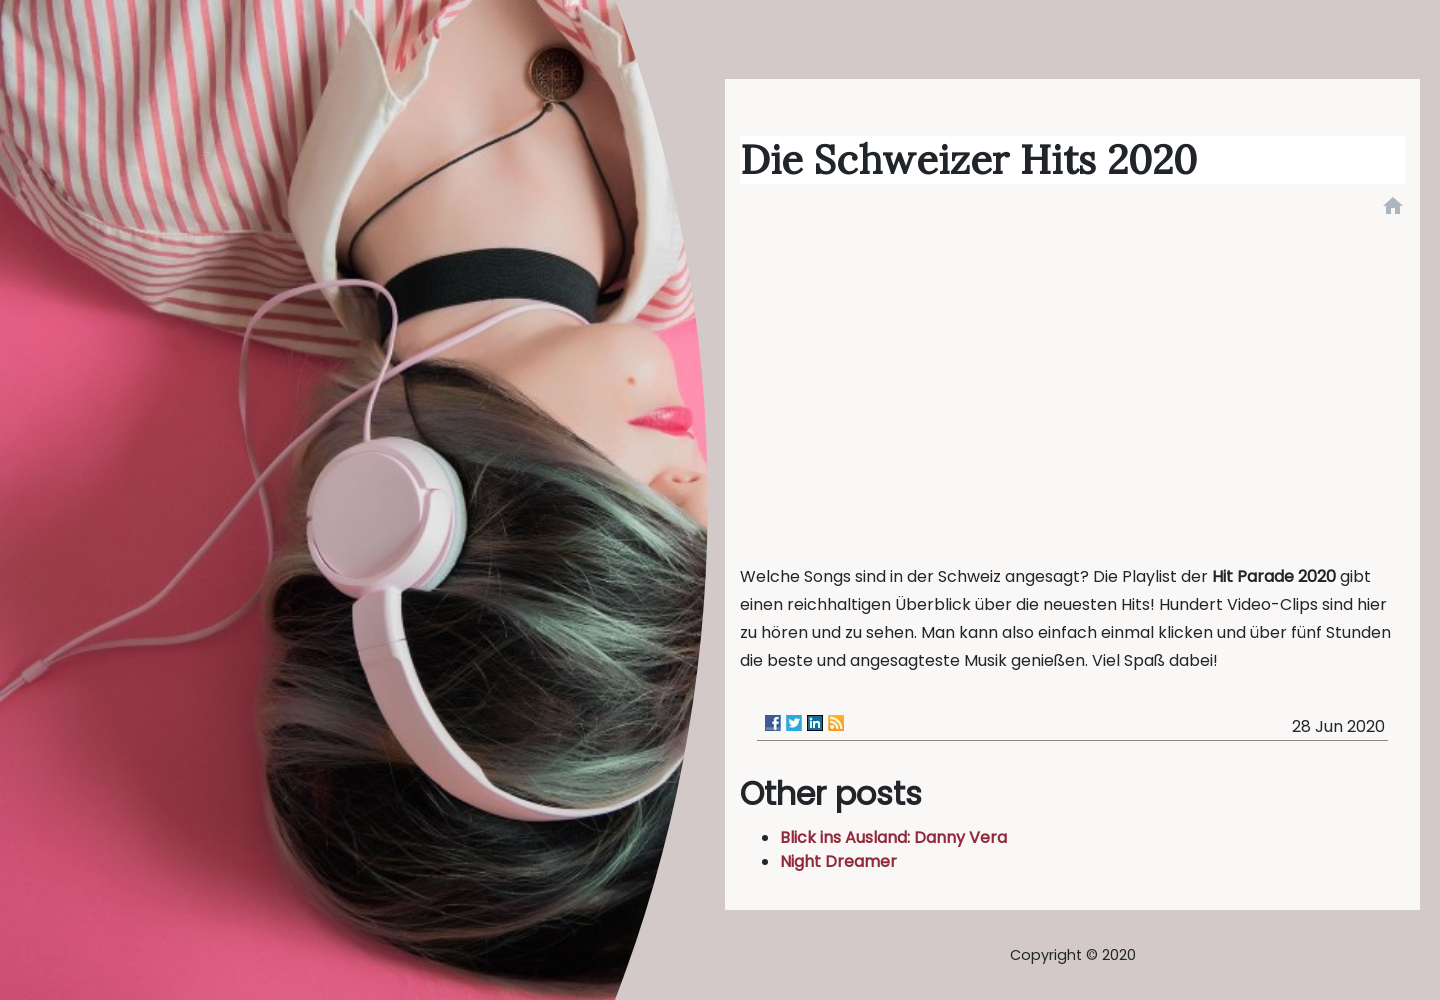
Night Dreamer (838, 861)
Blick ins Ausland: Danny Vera (893, 837)
